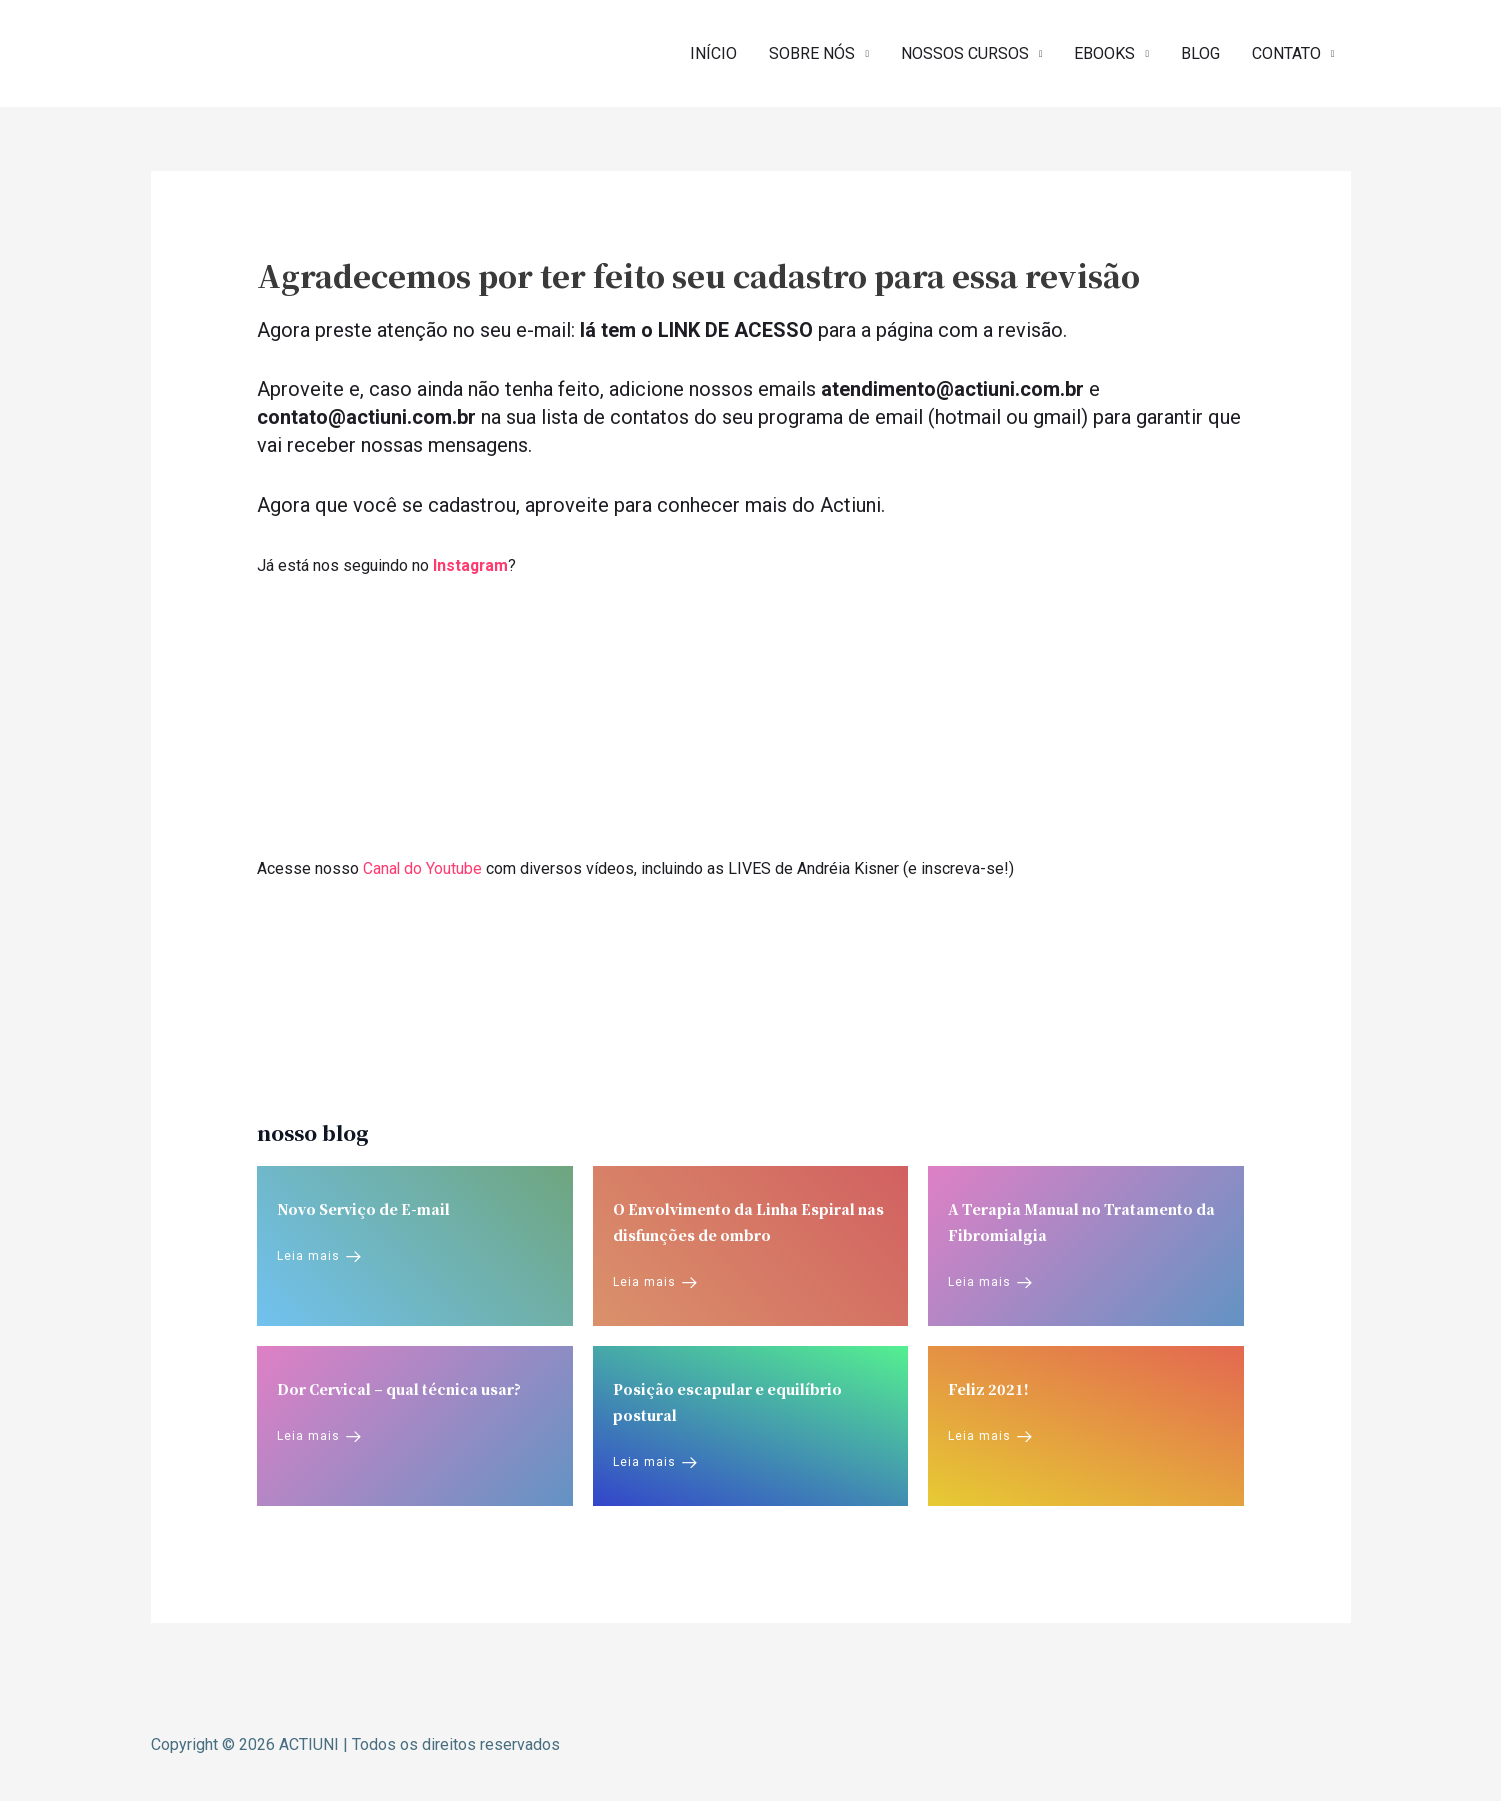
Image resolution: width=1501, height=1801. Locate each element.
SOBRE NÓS (812, 52)
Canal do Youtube (423, 867)
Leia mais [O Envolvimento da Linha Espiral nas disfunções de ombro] (655, 1281)
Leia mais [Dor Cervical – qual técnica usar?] (319, 1435)
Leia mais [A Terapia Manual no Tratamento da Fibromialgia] (990, 1281)
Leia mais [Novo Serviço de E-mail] (319, 1255)
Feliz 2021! (988, 1387)
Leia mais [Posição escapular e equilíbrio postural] (655, 1461)
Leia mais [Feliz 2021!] (990, 1435)
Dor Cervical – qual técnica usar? (399, 1387)
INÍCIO (713, 52)
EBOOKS (1104, 52)
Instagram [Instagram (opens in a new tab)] (471, 563)
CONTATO (1286, 52)
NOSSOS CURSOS (965, 52)
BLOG (1200, 52)
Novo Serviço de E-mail (363, 1207)
